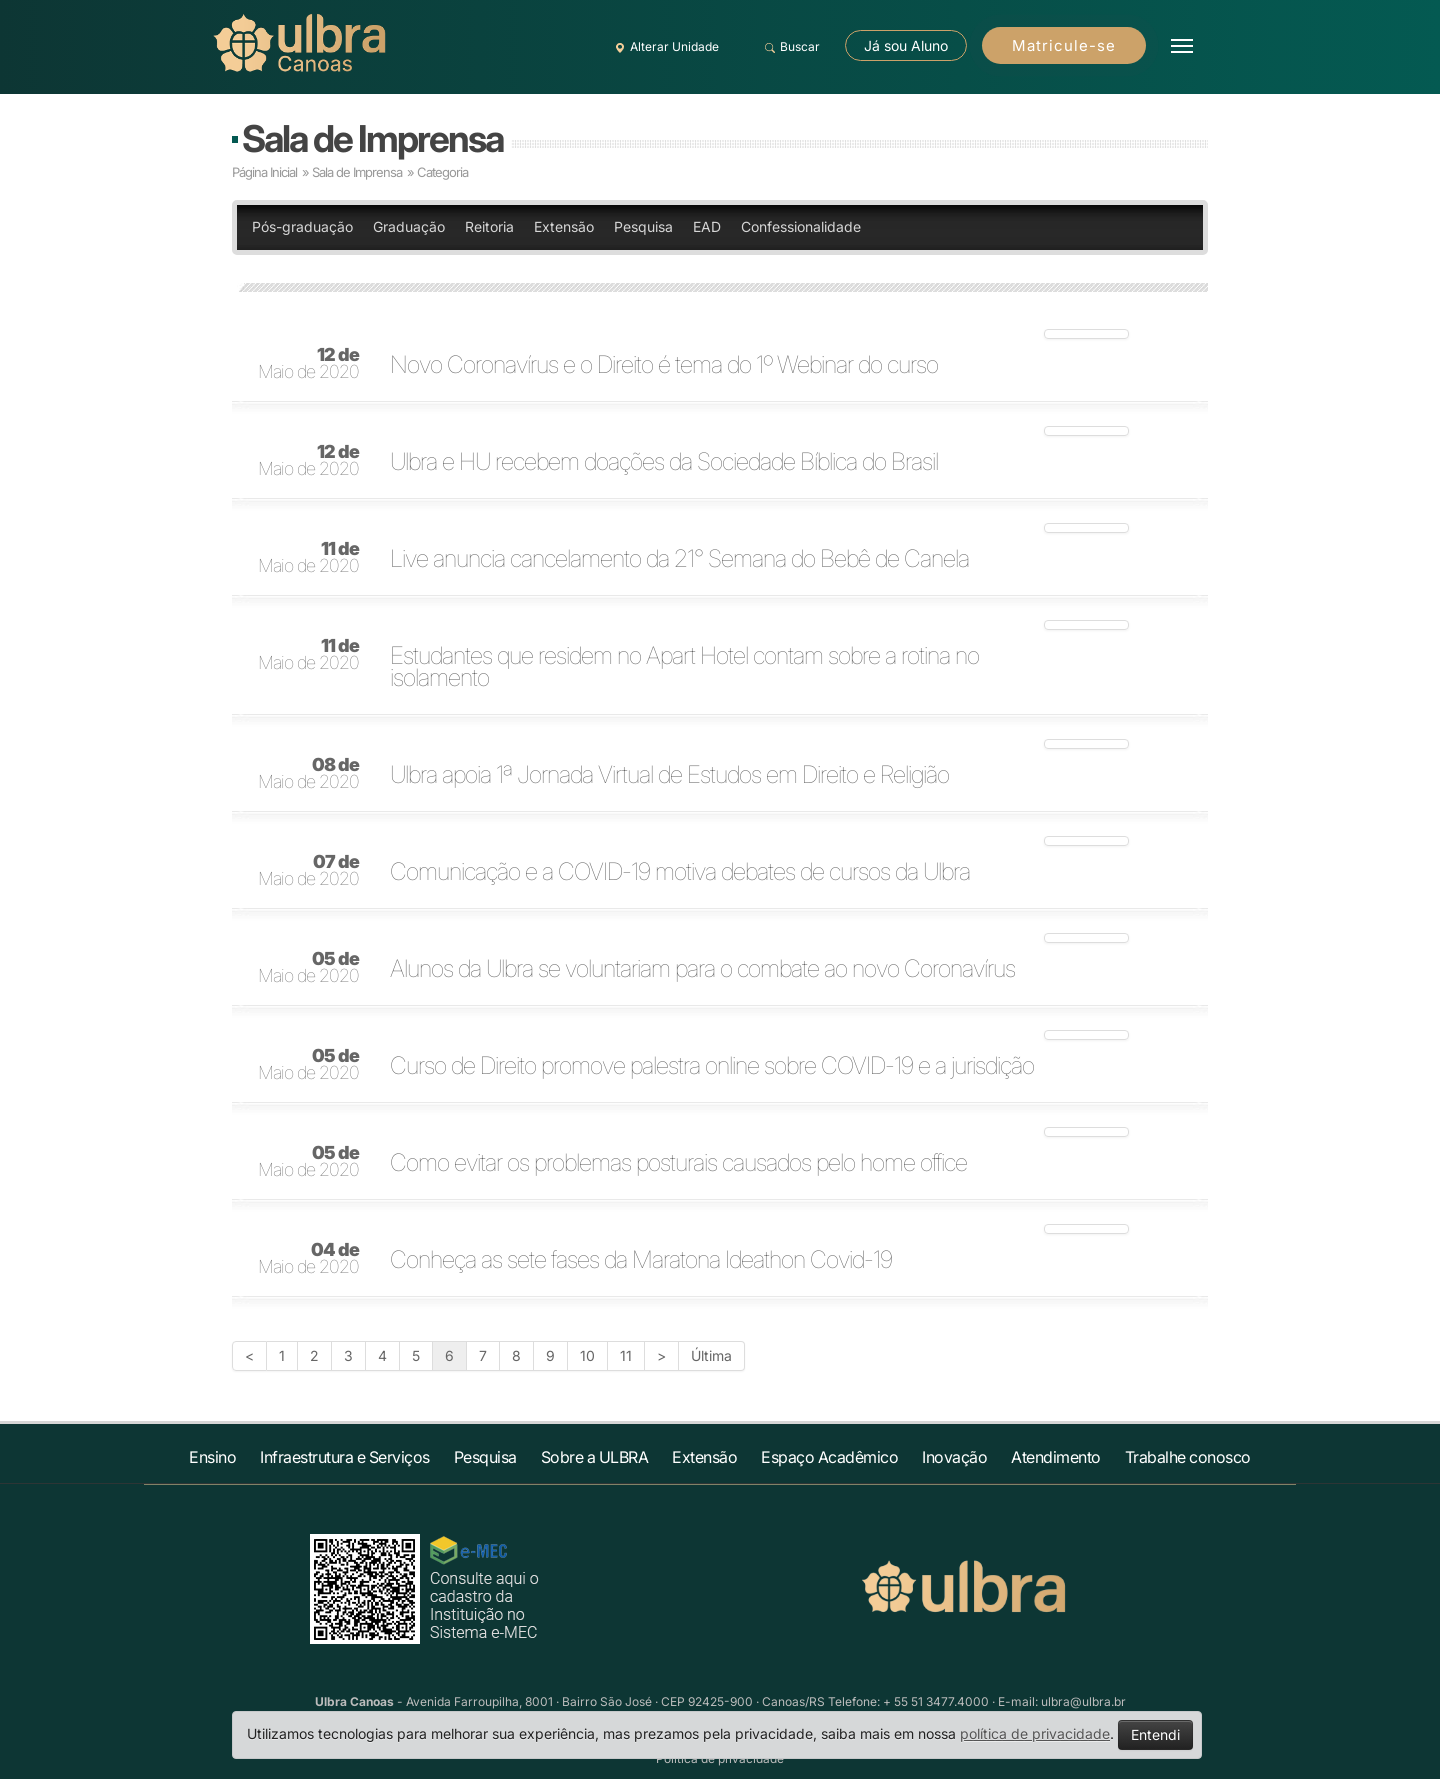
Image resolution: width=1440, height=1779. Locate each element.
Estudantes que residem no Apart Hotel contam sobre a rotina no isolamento (684, 667)
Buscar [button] (789, 47)
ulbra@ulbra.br (1083, 1701)
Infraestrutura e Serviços (345, 1457)
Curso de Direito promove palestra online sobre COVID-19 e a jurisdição (712, 1066)
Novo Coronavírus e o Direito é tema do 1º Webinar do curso (664, 365)
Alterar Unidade (664, 47)
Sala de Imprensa (372, 138)
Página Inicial (264, 172)
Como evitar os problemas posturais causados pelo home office (678, 1163)
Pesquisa (643, 226)
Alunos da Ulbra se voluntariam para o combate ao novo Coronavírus (702, 969)
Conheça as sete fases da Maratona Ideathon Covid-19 (641, 1260)
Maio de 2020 (308, 364)
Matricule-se (1064, 45)
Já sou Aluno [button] (906, 45)
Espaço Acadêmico (829, 1457)
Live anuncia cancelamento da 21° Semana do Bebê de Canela (679, 559)
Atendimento (1056, 1457)
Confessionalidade (801, 226)
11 (626, 1355)
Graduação (409, 226)
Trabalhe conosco (1188, 1457)
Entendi (1155, 1734)
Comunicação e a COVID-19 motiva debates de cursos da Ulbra (680, 872)
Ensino (212, 1457)
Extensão (564, 226)
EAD (707, 226)
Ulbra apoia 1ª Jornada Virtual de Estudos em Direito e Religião (669, 775)
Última (711, 1355)
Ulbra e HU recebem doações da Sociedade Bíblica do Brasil (664, 462)
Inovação (954, 1457)
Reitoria (489, 226)
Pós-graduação (302, 226)
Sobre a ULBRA (595, 1457)
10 (587, 1355)
